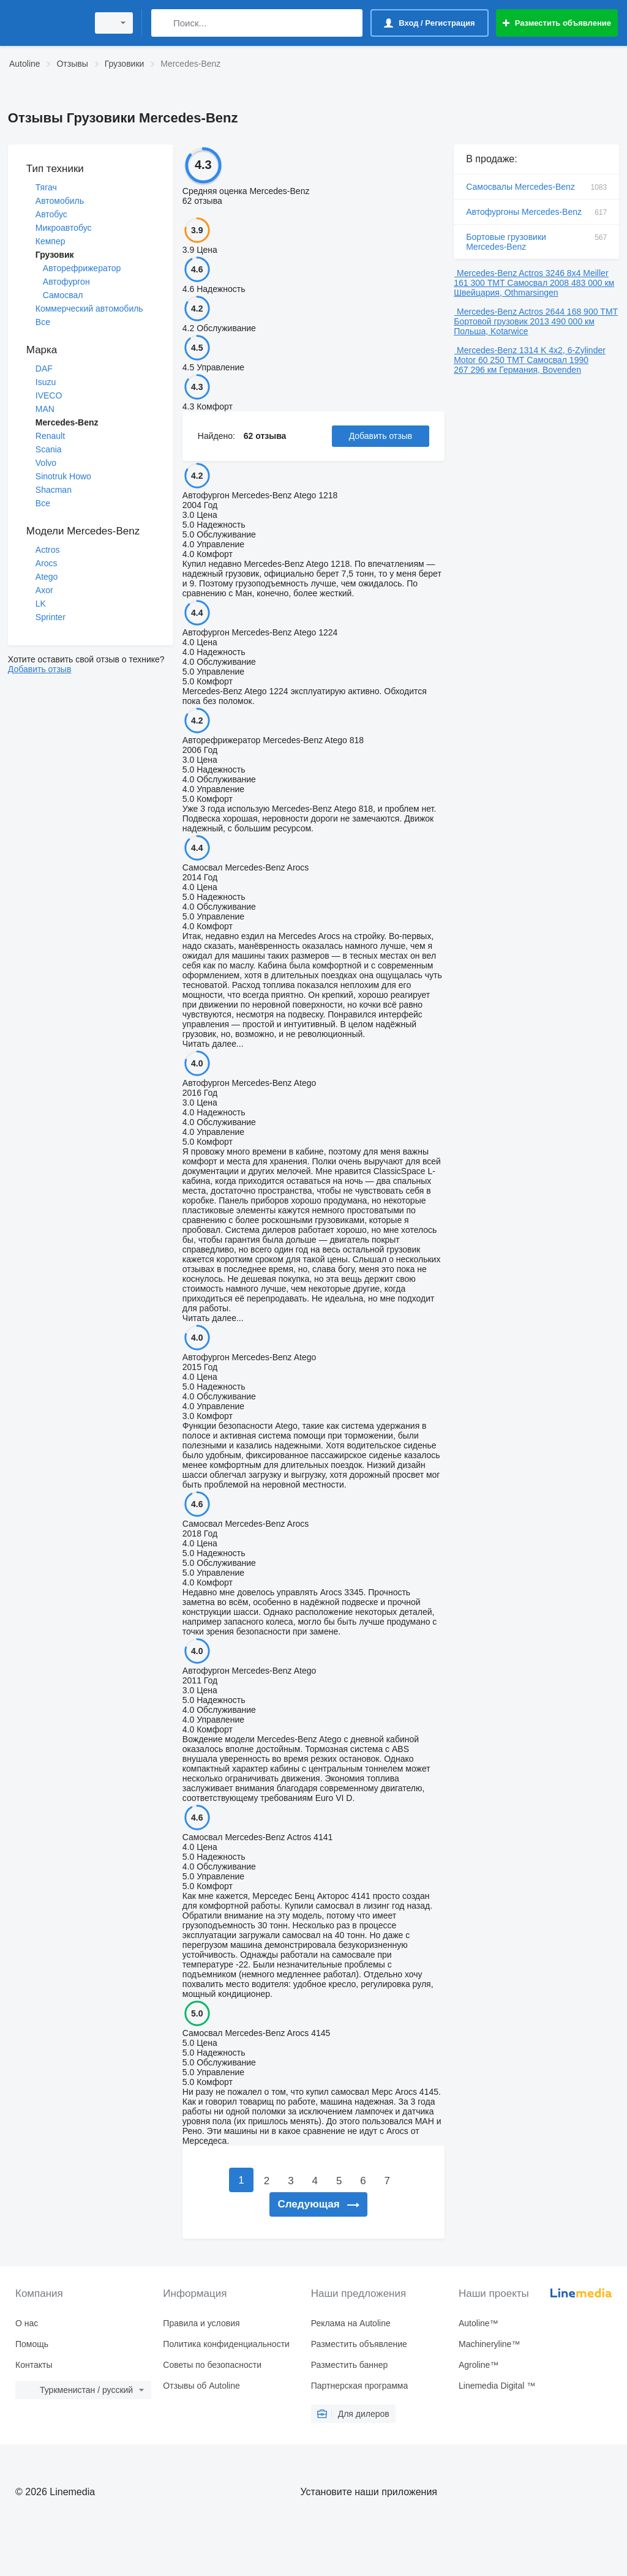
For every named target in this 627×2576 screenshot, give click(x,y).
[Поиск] (163, 23)
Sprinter (51, 617)
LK (41, 603)
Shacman (54, 490)
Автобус (51, 214)
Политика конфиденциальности (226, 2344)
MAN (45, 409)
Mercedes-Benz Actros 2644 (511, 311)
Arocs (47, 563)
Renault (50, 436)
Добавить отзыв (40, 669)
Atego (47, 577)
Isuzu (46, 382)
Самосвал (63, 295)
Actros (48, 550)
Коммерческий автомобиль (89, 308)
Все (43, 322)
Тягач (46, 187)
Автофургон (66, 281)
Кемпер (51, 241)
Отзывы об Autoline (201, 2386)
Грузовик (55, 255)
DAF (44, 368)
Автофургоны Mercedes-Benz (536, 212)
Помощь (31, 2344)
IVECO (49, 395)
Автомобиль (60, 201)
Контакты (33, 2365)
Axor (44, 590)
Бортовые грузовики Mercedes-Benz (536, 242)
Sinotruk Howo (63, 476)
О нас (26, 2323)
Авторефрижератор (82, 268)
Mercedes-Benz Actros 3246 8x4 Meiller (532, 273)
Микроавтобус (64, 228)
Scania (49, 449)
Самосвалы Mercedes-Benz (536, 187)
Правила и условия (201, 2323)
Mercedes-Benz (67, 422)
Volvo (46, 463)
